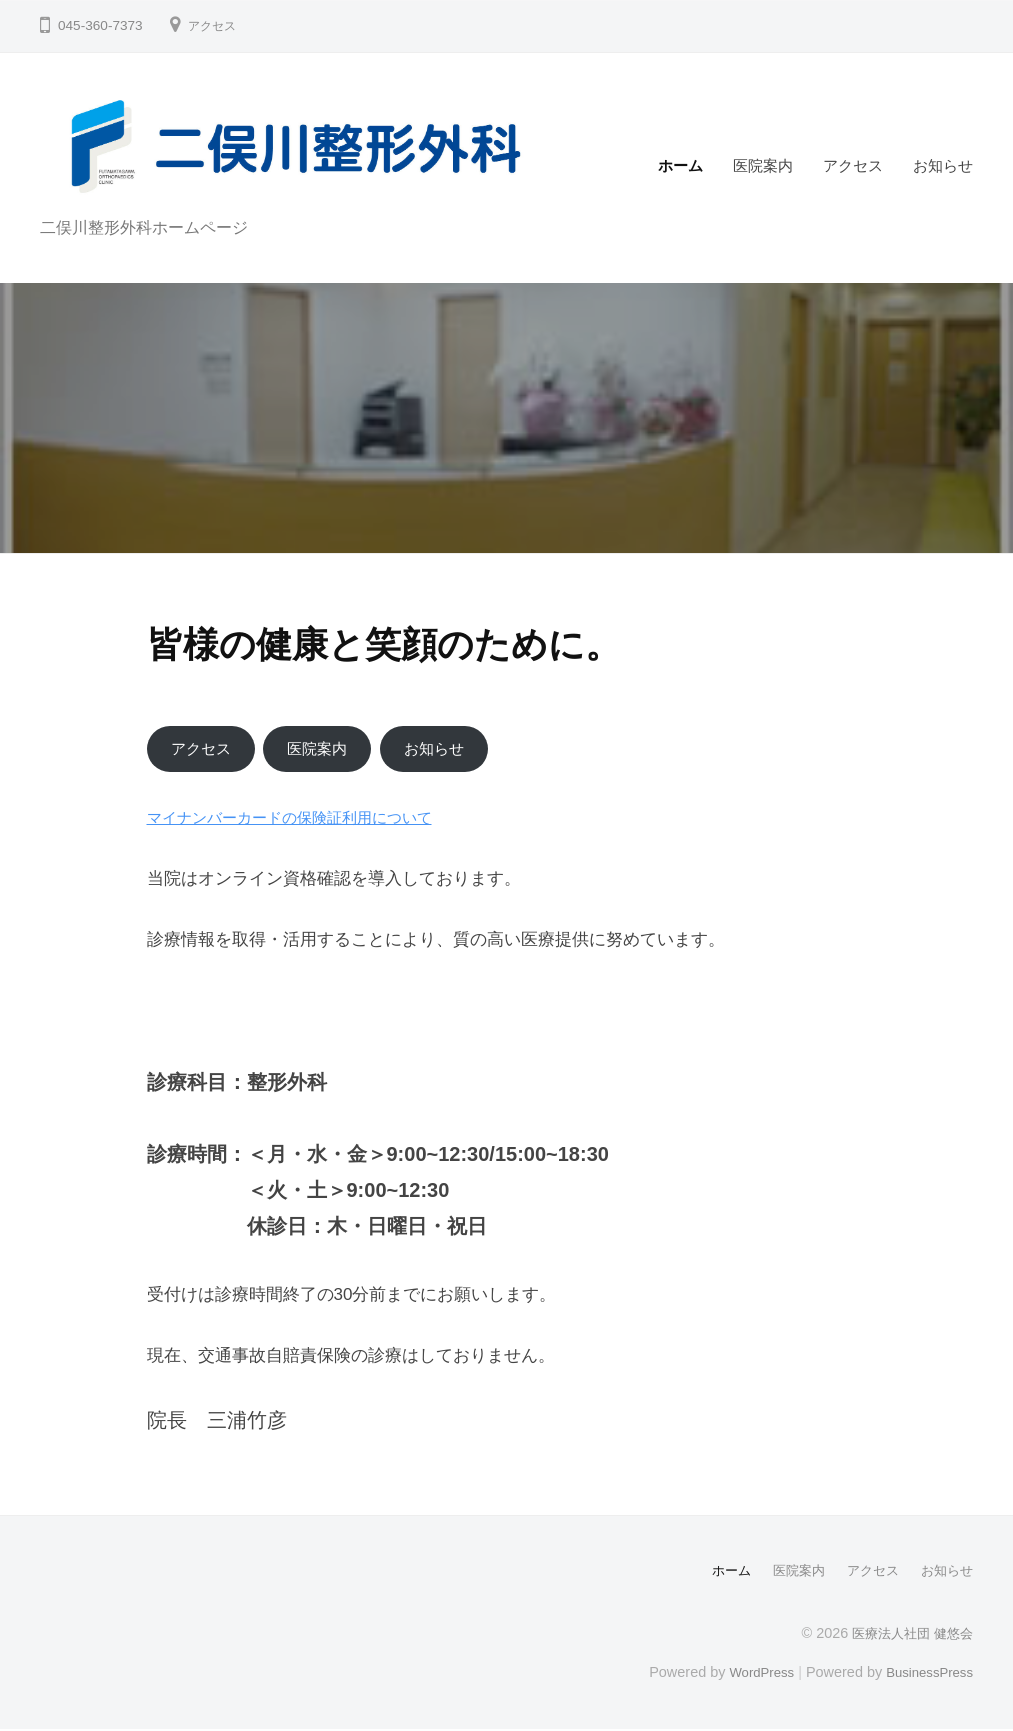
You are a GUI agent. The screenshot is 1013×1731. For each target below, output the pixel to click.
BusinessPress (926, 1674)
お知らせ (943, 165)
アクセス (216, 25)
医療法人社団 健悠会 (908, 1635)
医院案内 (763, 165)
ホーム (680, 165)
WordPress (749, 1674)
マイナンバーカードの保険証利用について (308, 820)
